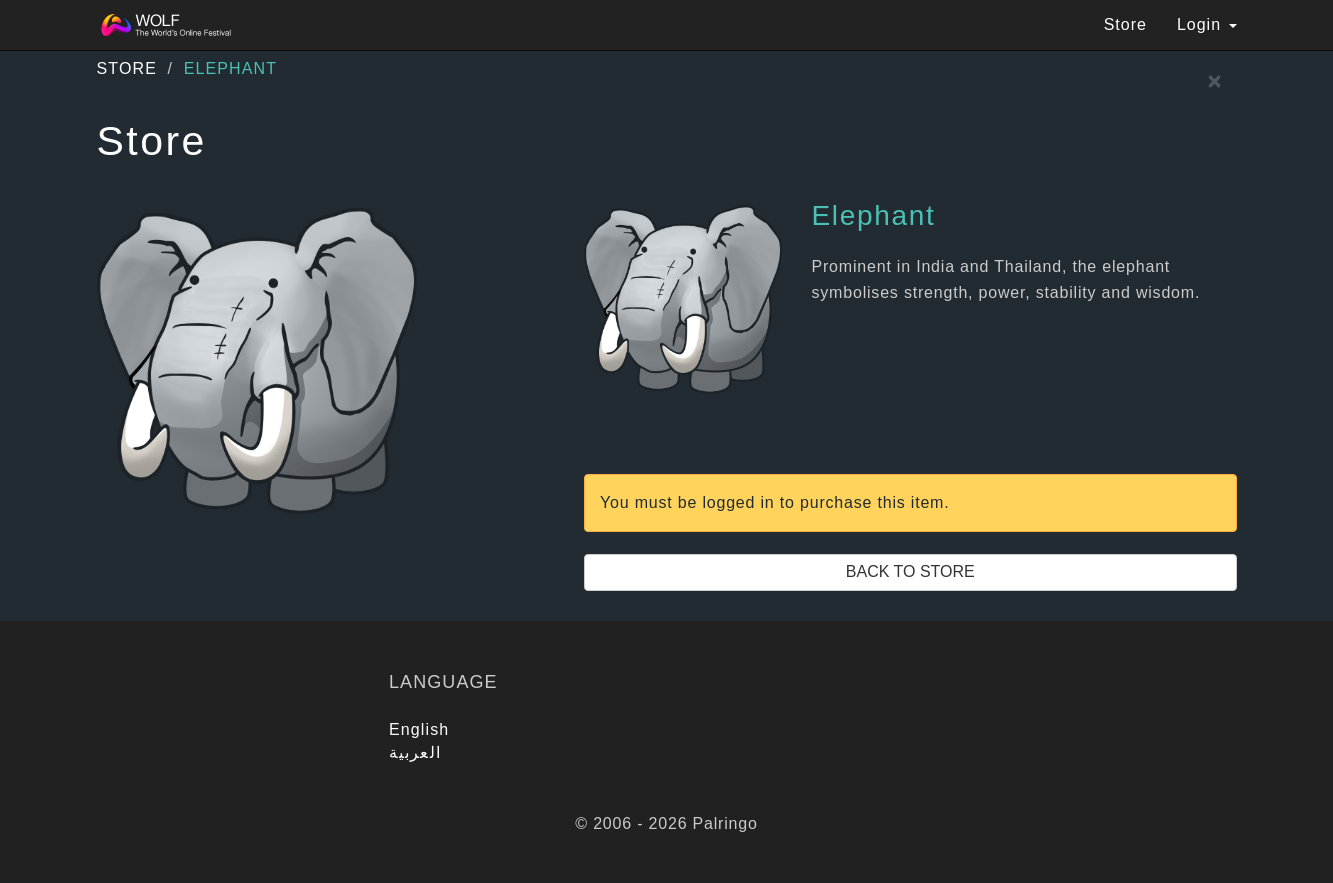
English (419, 729)
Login (1207, 24)
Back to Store (910, 571)
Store (1125, 24)
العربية (415, 752)
